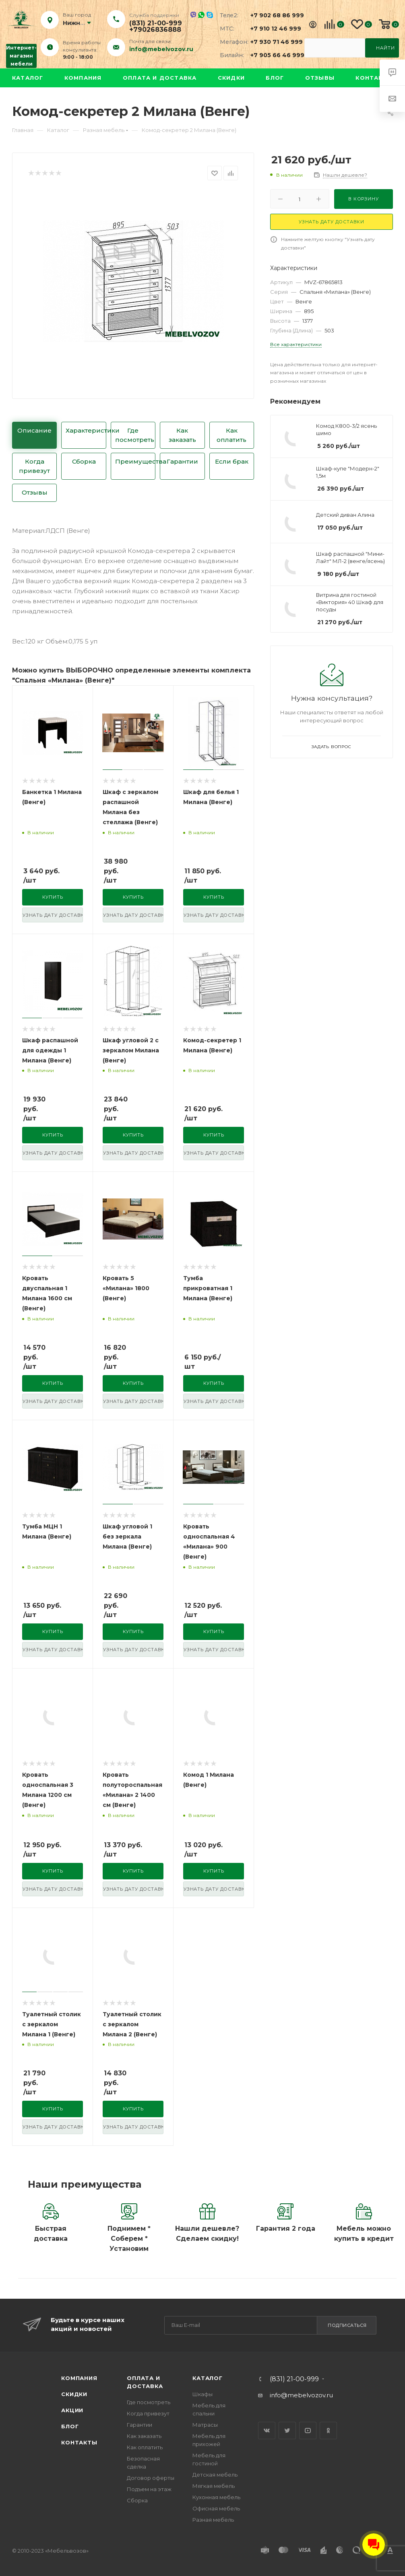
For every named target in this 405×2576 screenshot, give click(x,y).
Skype (210, 15)
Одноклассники (328, 2430)
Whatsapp (201, 15)
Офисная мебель (216, 2508)
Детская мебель (215, 2474)
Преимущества (135, 461)
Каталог (27, 77)
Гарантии (182, 461)
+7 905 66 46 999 (272, 55)
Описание (34, 430)
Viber (193, 15)
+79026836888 (155, 30)
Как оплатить (231, 435)
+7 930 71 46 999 (272, 42)
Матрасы (205, 2424)
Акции (72, 2410)
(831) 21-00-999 (155, 23)
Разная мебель (213, 2519)
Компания (83, 77)
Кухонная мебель (216, 2497)
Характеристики (86, 430)
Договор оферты (150, 2478)
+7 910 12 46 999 (272, 28)
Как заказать (182, 435)
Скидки (231, 77)
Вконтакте (266, 2430)
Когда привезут (34, 466)
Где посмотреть (134, 435)
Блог (275, 77)
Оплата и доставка (159, 77)
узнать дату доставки (53, 915)
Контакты (374, 77)
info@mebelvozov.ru (161, 49)
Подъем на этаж (149, 2489)
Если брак (231, 461)
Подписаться (347, 2325)
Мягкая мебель (213, 2486)
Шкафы (202, 2394)
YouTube (307, 2430)
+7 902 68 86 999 (272, 15)
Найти (385, 48)
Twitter (287, 2430)
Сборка (84, 461)
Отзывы (320, 77)
